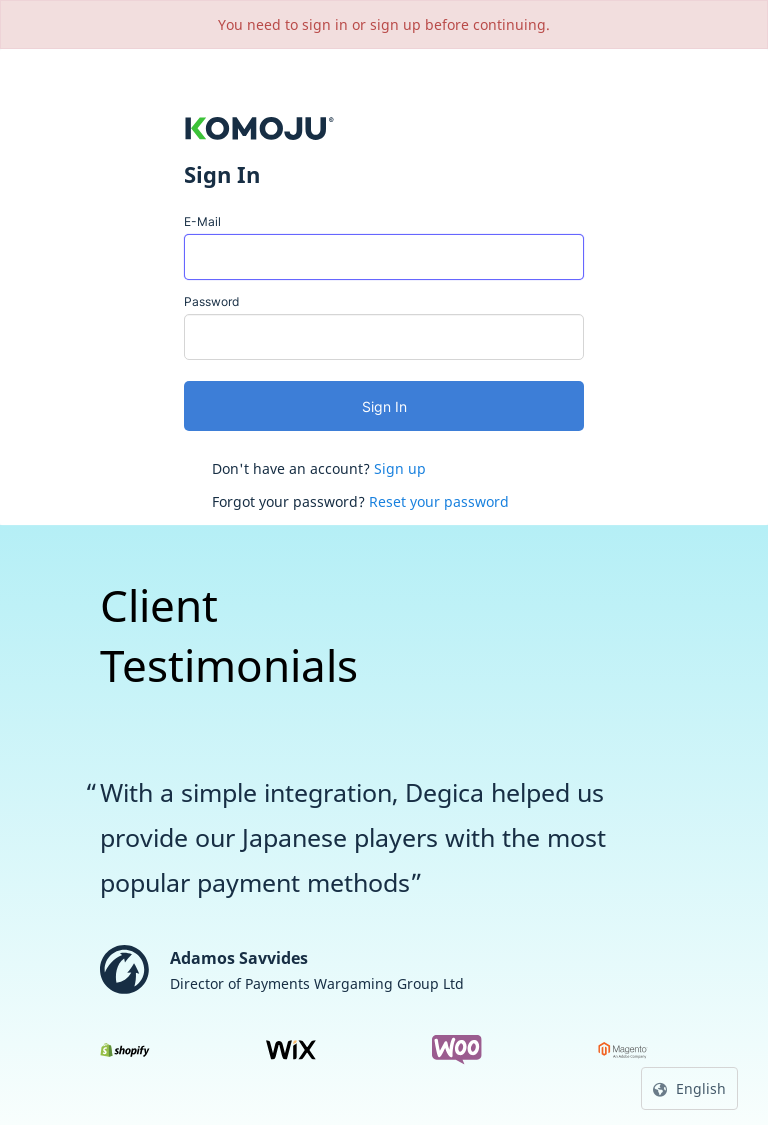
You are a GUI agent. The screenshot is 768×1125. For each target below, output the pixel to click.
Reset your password (439, 501)
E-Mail (202, 221)
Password (211, 301)
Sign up (400, 468)
